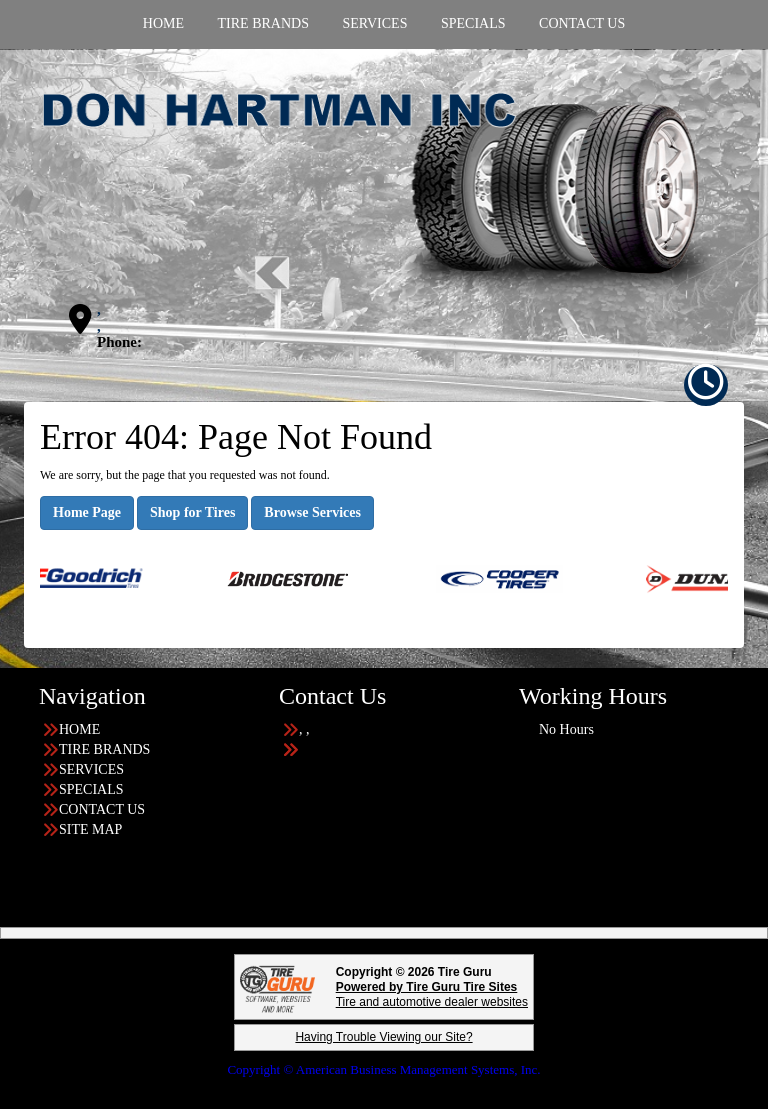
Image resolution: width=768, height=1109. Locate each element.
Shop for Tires (192, 512)
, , (99, 317)
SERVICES (91, 769)
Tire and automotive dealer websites (432, 994)
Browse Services (312, 512)
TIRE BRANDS (104, 749)
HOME (79, 729)
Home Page (87, 512)
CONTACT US (102, 809)
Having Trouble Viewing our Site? (383, 1037)
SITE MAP (90, 829)
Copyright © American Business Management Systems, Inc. (383, 1069)
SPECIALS (91, 789)
